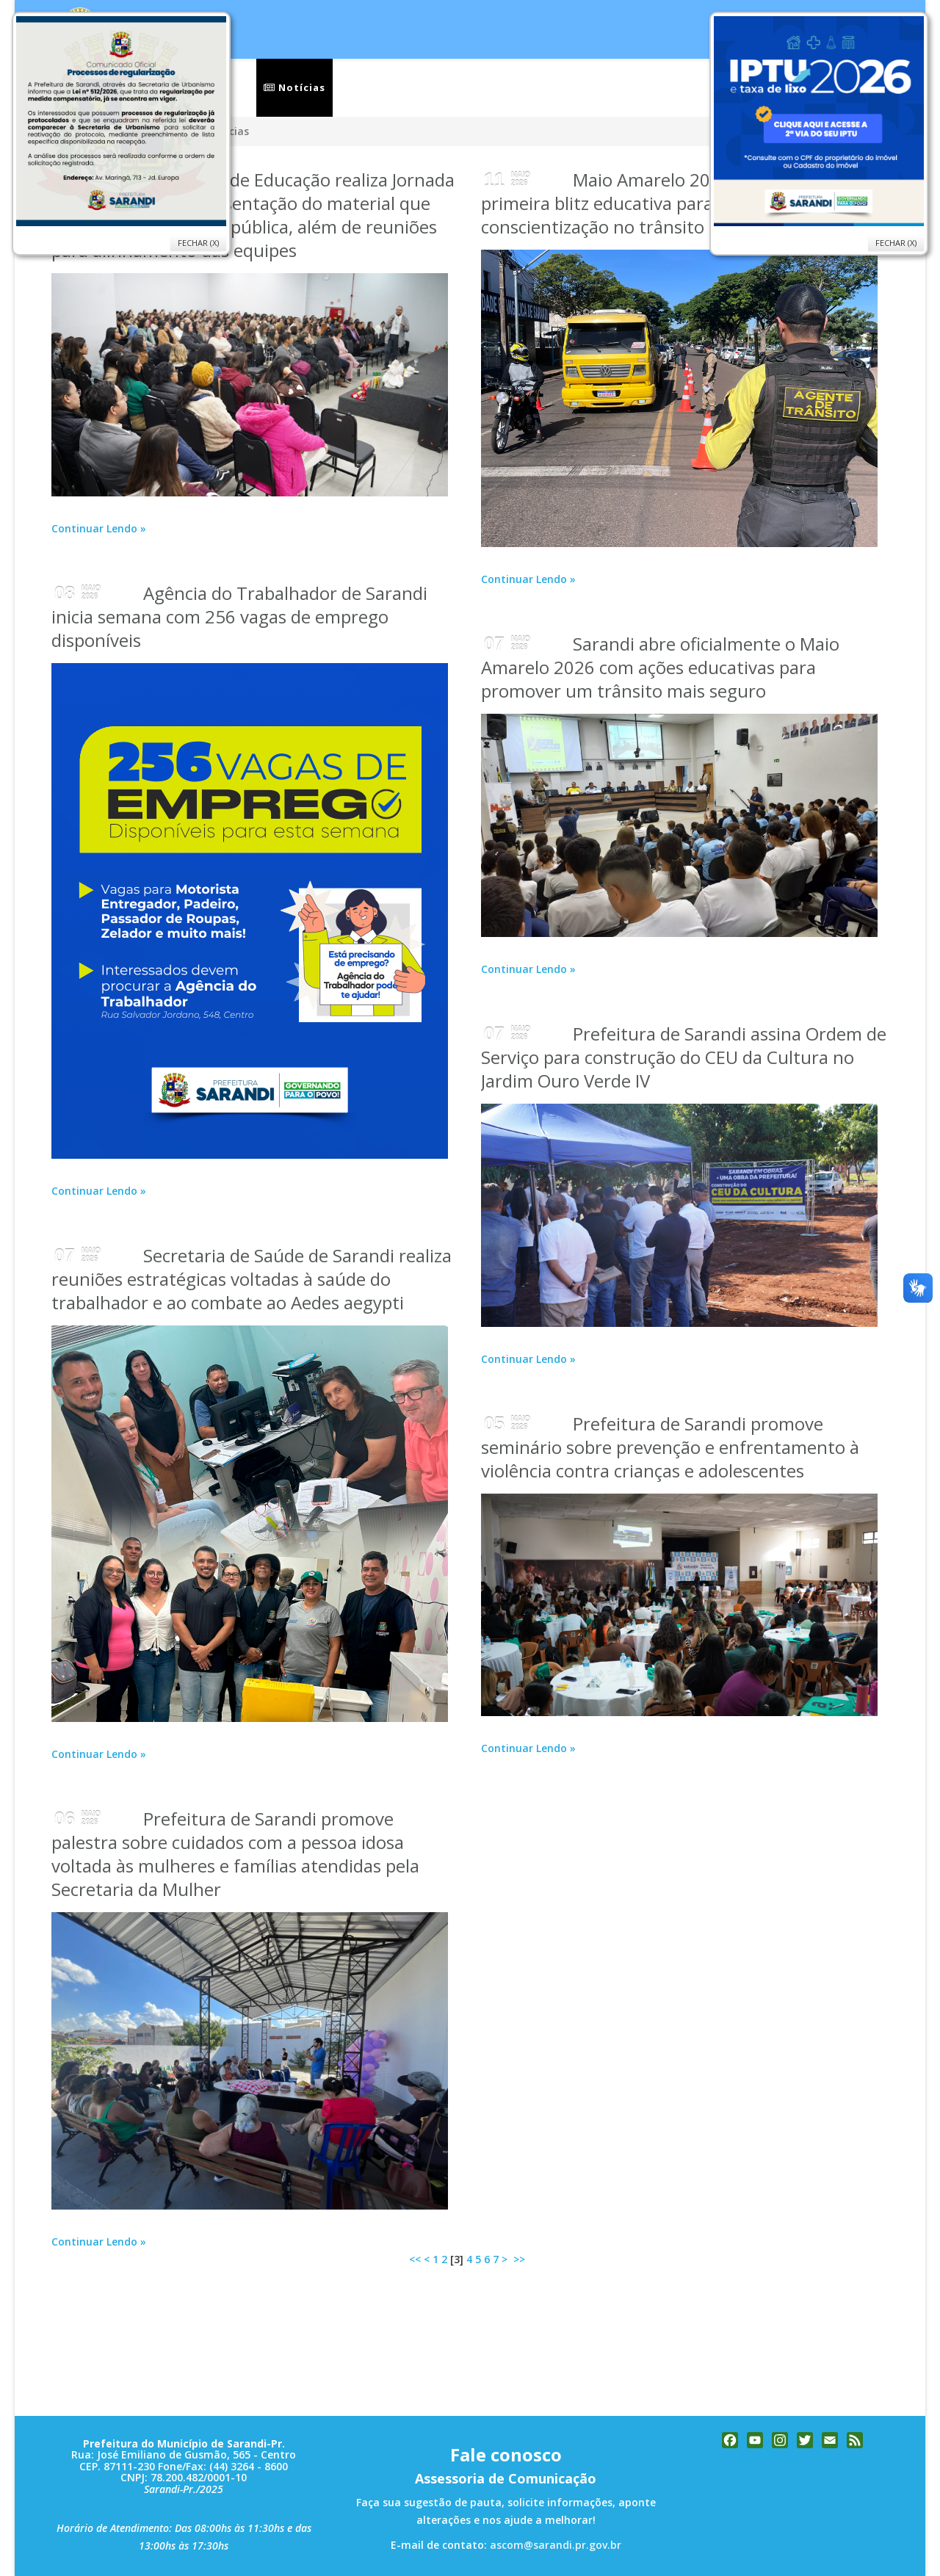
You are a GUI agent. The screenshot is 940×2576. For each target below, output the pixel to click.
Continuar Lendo (94, 528)
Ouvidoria (635, 87)
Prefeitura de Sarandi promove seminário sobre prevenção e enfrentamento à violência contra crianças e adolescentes (670, 1447)
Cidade (550, 87)
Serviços (369, 87)
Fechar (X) (895, 242)
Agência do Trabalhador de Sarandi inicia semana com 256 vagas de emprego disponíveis (239, 616)
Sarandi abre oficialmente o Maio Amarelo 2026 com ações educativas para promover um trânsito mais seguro (660, 667)
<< (415, 2259)
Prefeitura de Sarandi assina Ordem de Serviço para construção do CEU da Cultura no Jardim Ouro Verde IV (683, 1057)
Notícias (294, 87)
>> (520, 2259)
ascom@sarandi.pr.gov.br (555, 2545)
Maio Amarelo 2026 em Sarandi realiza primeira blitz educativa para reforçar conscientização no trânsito (682, 203)
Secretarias (461, 87)
